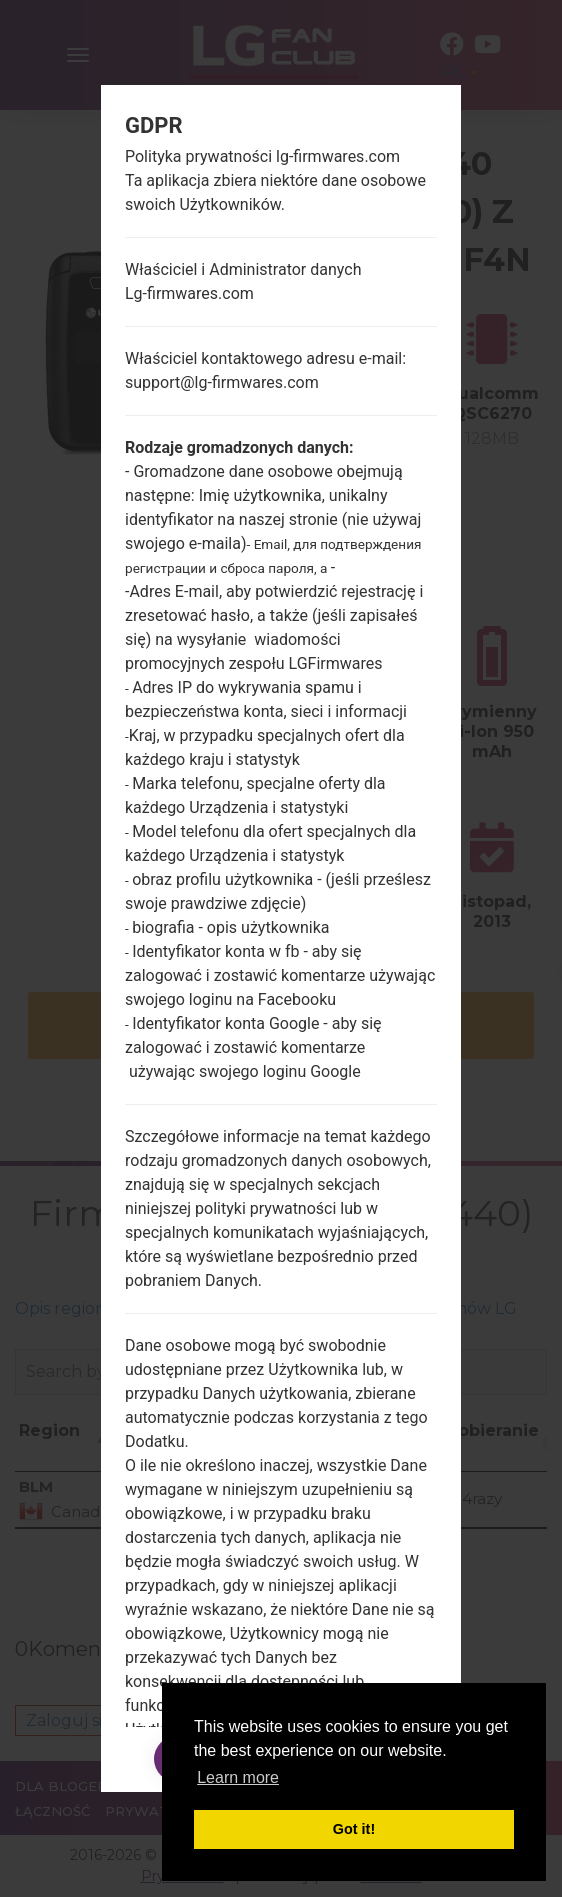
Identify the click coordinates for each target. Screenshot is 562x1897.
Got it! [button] (354, 1829)
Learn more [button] (238, 1777)
